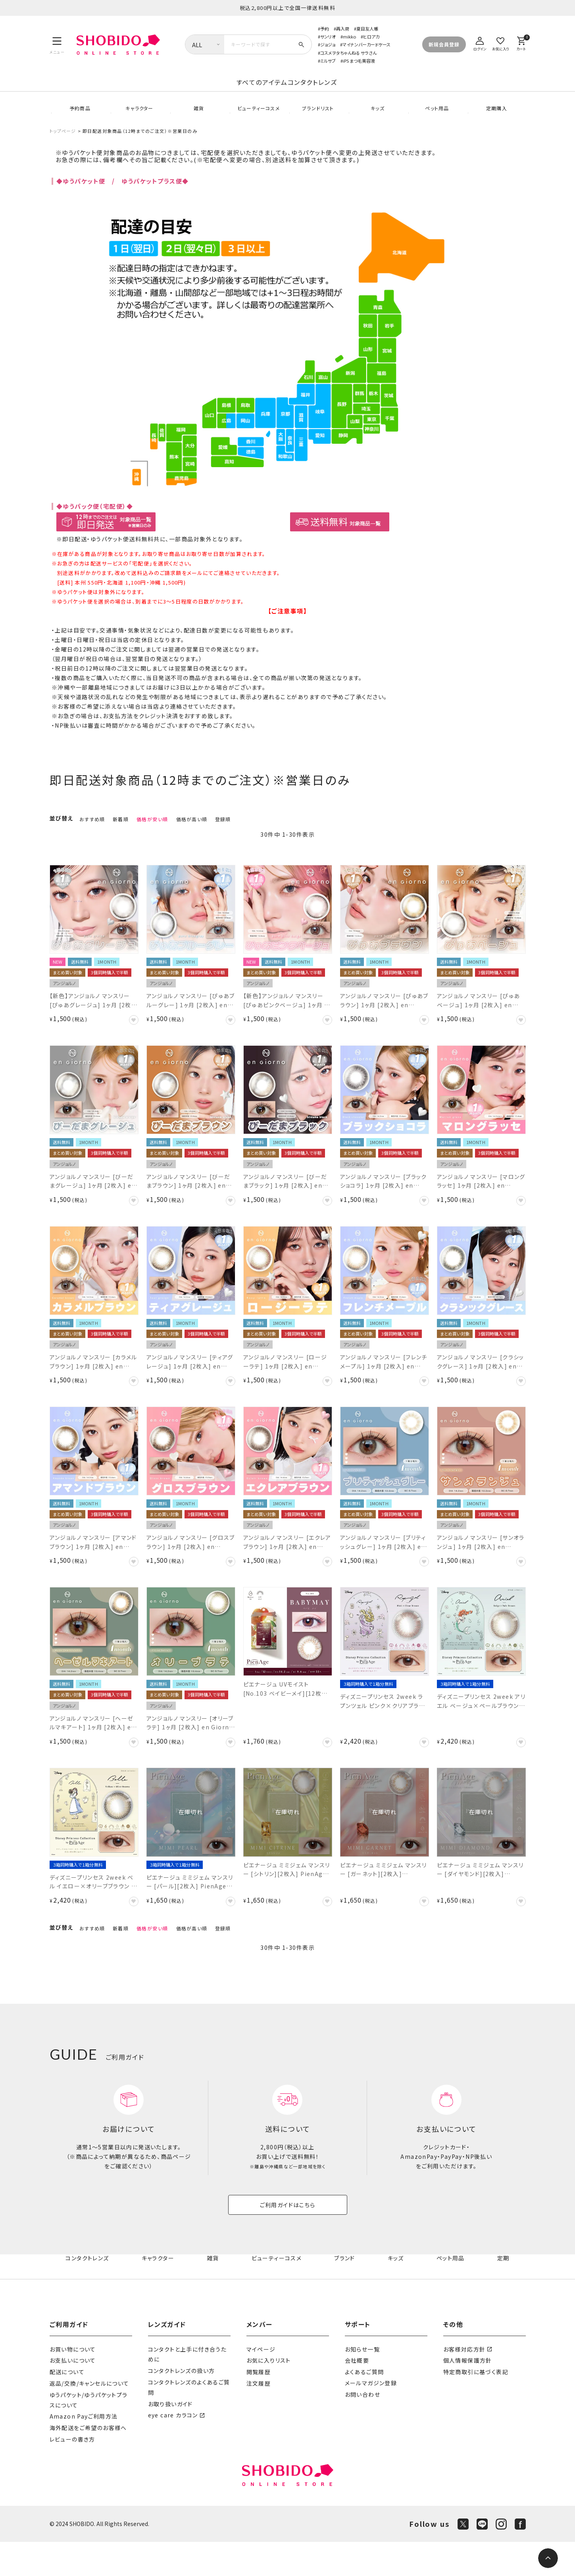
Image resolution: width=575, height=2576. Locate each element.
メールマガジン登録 (371, 2417)
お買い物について (73, 2383)
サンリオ (328, 36)
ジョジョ (327, 44)
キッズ (377, 119)
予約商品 (79, 119)
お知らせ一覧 (362, 2383)
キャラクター (138, 119)
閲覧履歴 (258, 2406)
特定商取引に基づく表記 (475, 2406)
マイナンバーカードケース (366, 44)
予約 (324, 28)
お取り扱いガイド (170, 2438)
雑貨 (198, 119)
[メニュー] (57, 44)
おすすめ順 (92, 835)
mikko (349, 36)
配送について (67, 2406)
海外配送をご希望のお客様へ (88, 2462)
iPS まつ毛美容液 (359, 60)
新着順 (121, 835)
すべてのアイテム (198, 91)
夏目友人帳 (367, 28)
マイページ (261, 2383)
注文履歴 (258, 2417)
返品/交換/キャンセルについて (89, 2417)
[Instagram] (501, 2558)
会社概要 (357, 2394)
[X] (463, 2558)
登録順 (223, 835)
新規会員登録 (444, 44)
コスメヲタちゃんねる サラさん (348, 53)
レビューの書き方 (72, 2473)
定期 (503, 2292)
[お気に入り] (500, 42)
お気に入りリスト (268, 2394)
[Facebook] (520, 2558)
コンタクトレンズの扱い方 (181, 2405)
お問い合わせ (362, 2429)
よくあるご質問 (364, 2406)
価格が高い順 (191, 835)
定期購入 (496, 119)
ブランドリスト (317, 119)
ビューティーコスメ (258, 119)
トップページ (63, 147)
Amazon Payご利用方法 (84, 2450)
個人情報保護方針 (467, 2394)
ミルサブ (328, 60)
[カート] (521, 42)
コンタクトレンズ (376, 91)
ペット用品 (436, 119)
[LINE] (482, 2558)
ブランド (346, 2292)
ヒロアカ (371, 36)
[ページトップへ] (548, 2558)
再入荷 (342, 28)
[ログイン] (480, 42)
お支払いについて (73, 2394)
